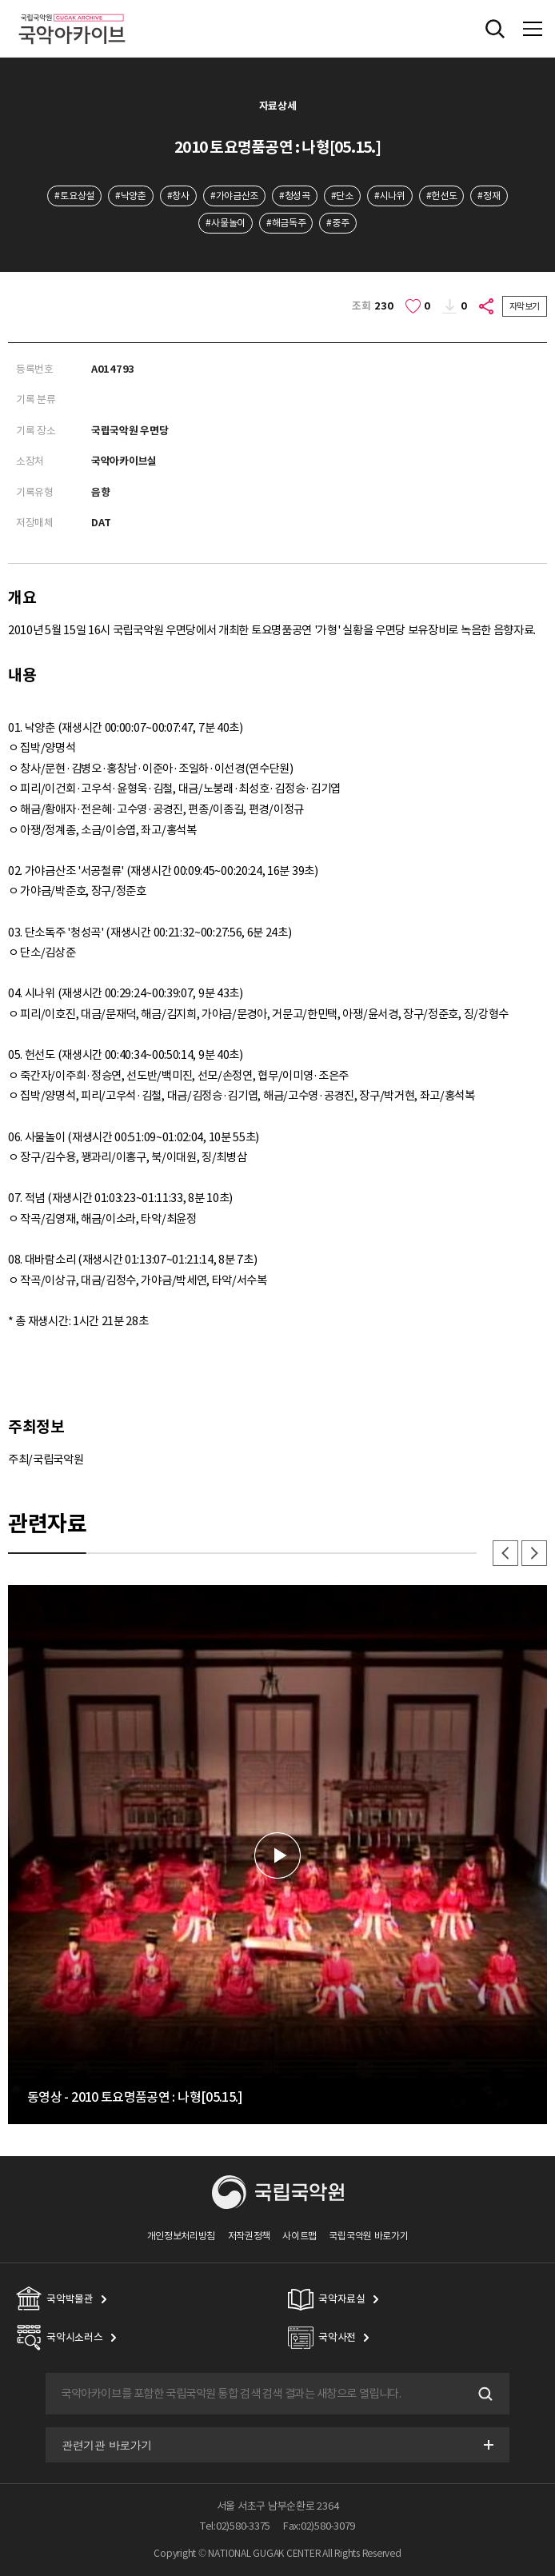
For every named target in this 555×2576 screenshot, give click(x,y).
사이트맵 (299, 2236)
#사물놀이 (225, 223)
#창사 (178, 196)
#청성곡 (294, 196)
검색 (483, 2393)
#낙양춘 (130, 196)
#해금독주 (285, 223)
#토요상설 (74, 196)
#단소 (342, 196)
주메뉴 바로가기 (0, 0)
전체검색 (495, 29)
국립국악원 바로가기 (368, 2236)
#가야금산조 (234, 196)
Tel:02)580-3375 (235, 2526)
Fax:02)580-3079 (319, 2526)
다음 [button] (534, 1553)
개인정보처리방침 (181, 2236)
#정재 (488, 196)
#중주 (337, 223)
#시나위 (389, 196)
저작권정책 (249, 2236)
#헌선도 (441, 196)
